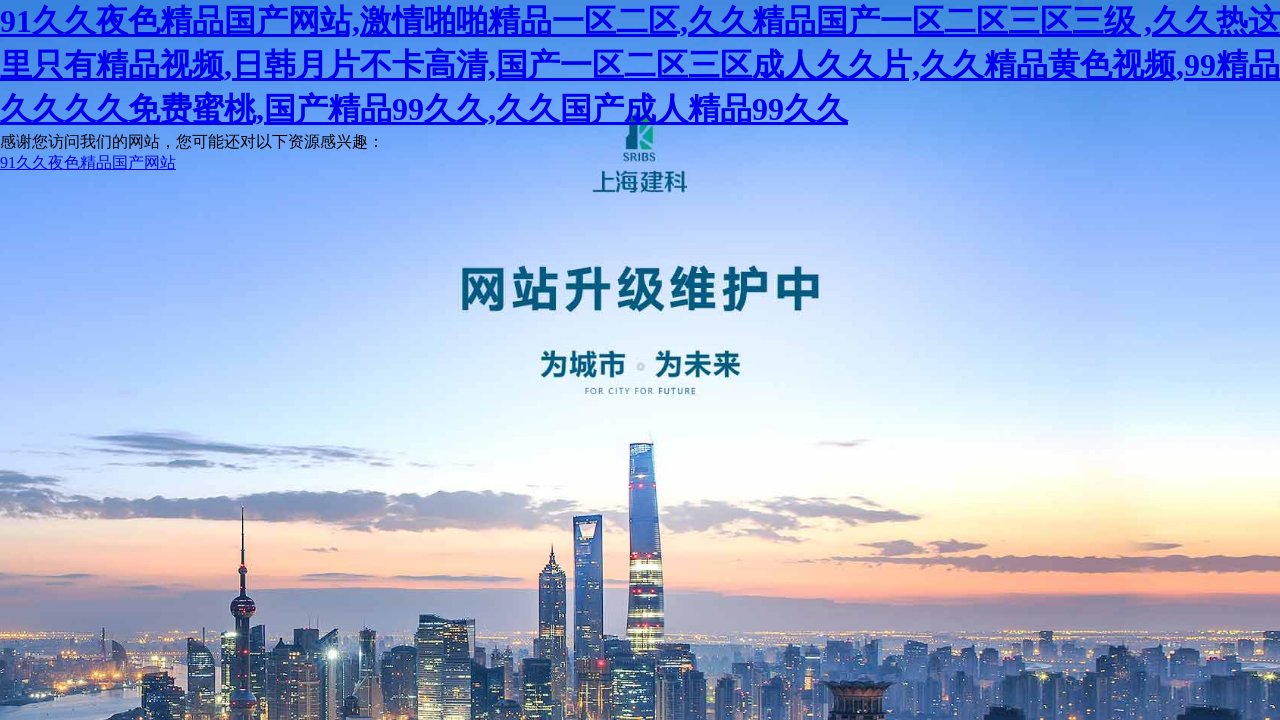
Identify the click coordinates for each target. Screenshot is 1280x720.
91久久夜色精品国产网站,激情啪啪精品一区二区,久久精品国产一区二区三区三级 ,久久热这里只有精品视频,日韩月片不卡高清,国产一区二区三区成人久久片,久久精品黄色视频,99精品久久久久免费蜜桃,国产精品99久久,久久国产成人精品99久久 (640, 65)
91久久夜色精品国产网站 (88, 162)
